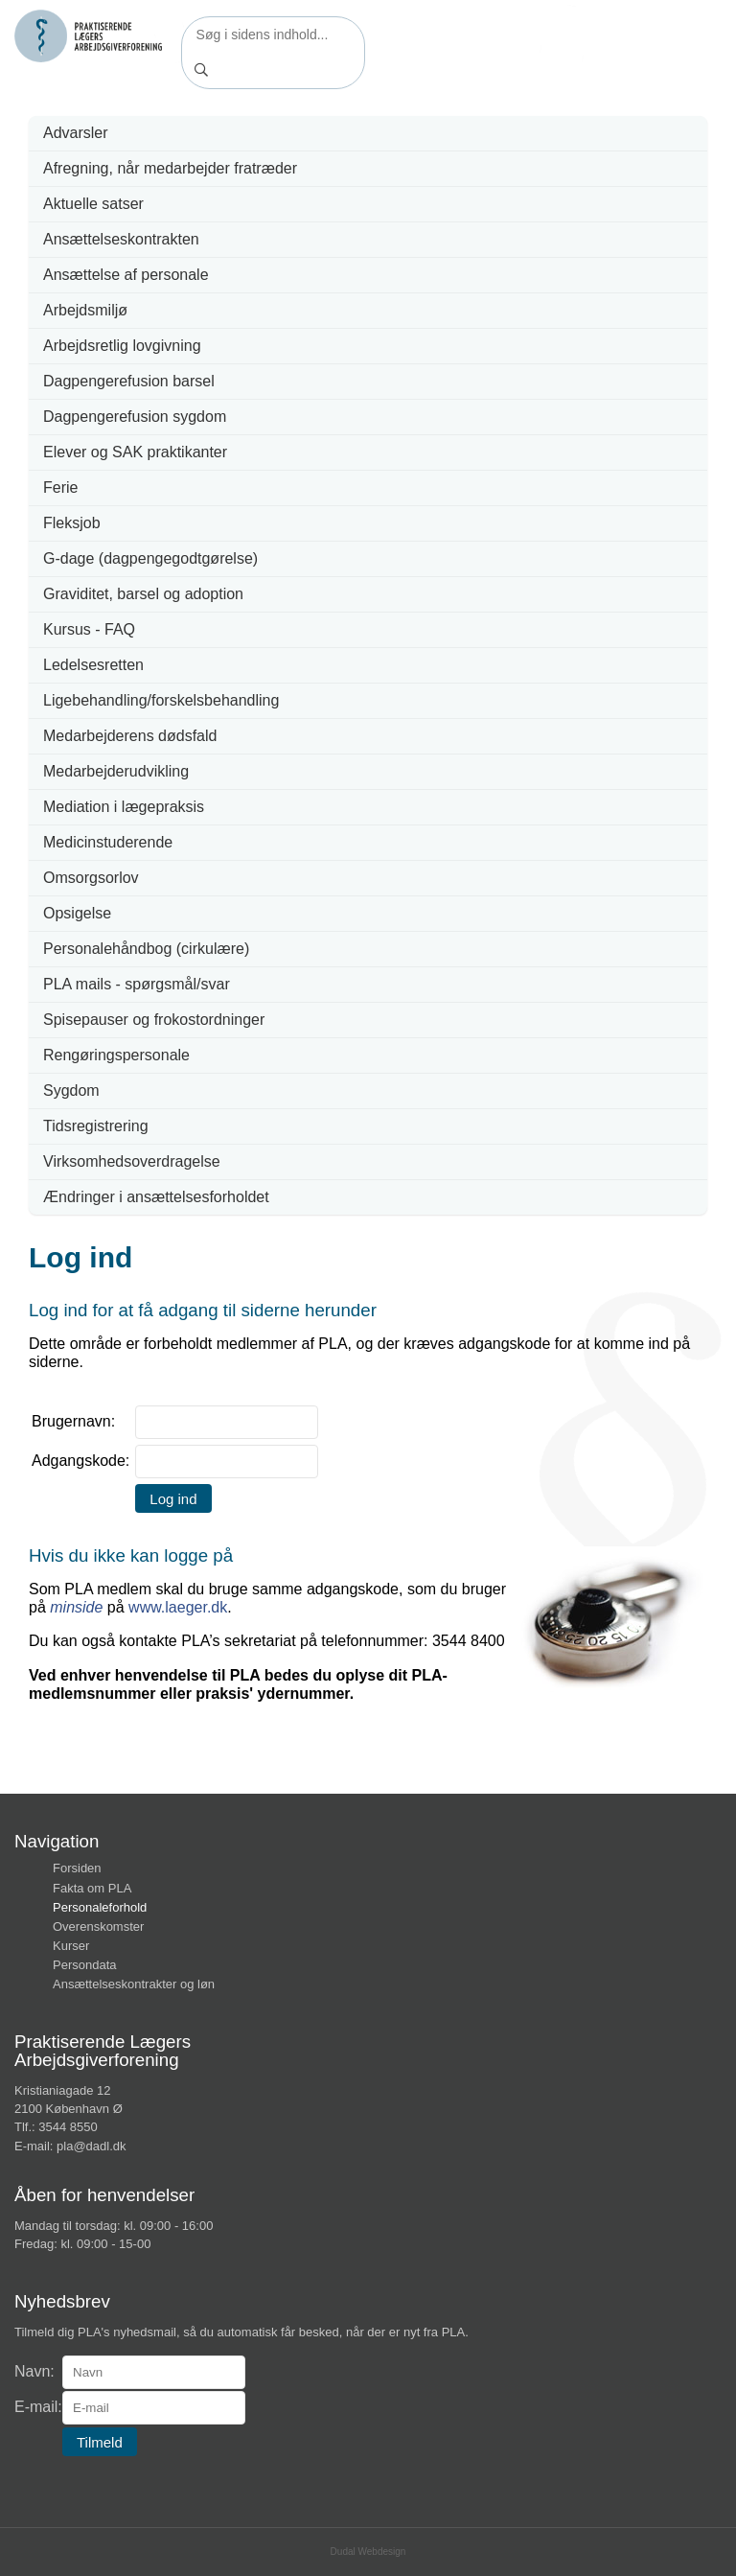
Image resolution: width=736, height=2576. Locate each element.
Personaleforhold (100, 1907)
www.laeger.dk (177, 1607)
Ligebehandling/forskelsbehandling (161, 700)
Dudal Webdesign (368, 2551)
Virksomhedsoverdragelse (131, 1161)
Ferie (60, 487)
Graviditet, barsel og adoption (143, 594)
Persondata (85, 1965)
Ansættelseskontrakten (121, 239)
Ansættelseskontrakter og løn (134, 1984)
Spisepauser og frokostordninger (153, 1019)
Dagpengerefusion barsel (129, 381)
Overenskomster (98, 1926)
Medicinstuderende (107, 842)
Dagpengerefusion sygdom (134, 416)
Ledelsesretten (93, 665)
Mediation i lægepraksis (123, 807)
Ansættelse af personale (126, 275)
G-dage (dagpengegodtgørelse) (150, 558)
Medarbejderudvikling (116, 771)
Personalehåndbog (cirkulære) (146, 948)
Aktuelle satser (93, 204)
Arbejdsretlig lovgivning (122, 345)
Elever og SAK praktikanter (135, 452)
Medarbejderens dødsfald (130, 736)
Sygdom (71, 1090)
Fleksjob (72, 523)
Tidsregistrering (96, 1126)
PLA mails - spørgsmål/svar (136, 984)
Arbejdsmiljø (85, 310)
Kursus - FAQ (89, 629)
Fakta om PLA (92, 1888)
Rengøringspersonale (116, 1055)
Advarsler (75, 133)
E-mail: (38, 2407)
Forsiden (77, 1868)
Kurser (71, 1945)
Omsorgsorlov (91, 878)
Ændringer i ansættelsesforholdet (156, 1197)
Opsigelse (77, 913)
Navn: (34, 2371)
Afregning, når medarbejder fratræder (170, 168)
